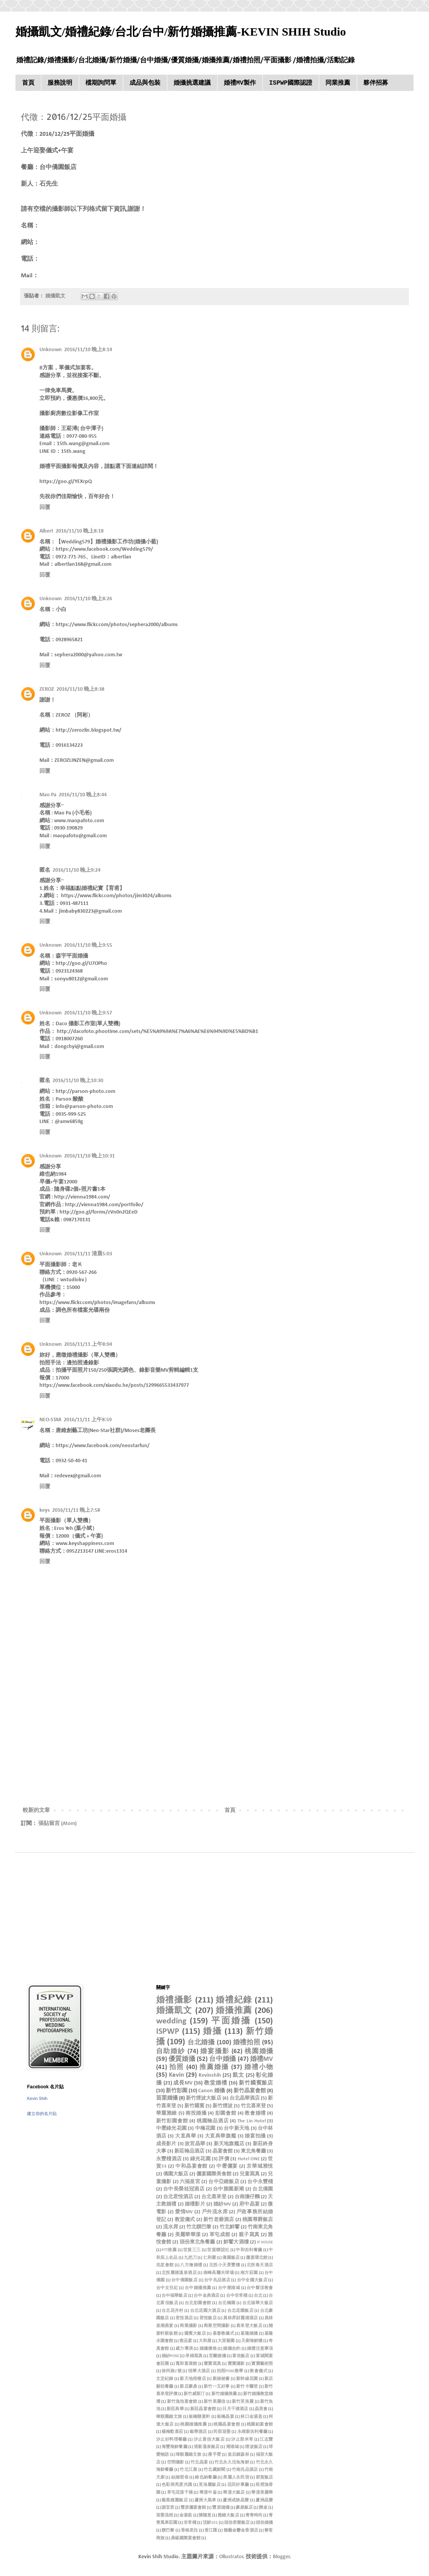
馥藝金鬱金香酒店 (241, 2530)
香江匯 (211, 2530)
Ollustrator (231, 2557)
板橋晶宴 (225, 2417)
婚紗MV (222, 2204)
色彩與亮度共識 (177, 2485)
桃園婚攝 (259, 2051)
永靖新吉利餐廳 (252, 2432)
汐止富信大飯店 (209, 2440)
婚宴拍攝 (255, 2136)
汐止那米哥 (242, 2440)
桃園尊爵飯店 (257, 2220)
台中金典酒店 (207, 2296)
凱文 (238, 2075)
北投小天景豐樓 (224, 2265)
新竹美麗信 (214, 2402)
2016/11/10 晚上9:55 (88, 945)
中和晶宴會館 (191, 2166)
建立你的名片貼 (42, 2113)
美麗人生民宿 (236, 2477)
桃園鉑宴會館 (260, 2424)
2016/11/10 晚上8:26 (88, 599)
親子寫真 (249, 2235)
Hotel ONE (249, 2159)
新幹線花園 (247, 2379)
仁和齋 (209, 2258)
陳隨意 (205, 2515)
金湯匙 (185, 2515)
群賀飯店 (264, 2477)
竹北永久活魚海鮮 (231, 2462)
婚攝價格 (208, 2349)
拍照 (176, 2067)
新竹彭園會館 (172, 2121)
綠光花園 (200, 2159)
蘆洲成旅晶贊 (236, 2500)
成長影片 (166, 2144)
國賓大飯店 (195, 2334)
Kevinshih (210, 2075)
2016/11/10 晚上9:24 (76, 870)
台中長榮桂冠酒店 (183, 2189)
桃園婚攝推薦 (193, 2424)
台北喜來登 (213, 2197)
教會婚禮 (255, 2113)
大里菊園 (226, 2341)
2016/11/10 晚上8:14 (88, 350)
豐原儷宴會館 (193, 2508)
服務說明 (60, 83)
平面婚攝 (231, 2021)
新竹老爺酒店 (218, 2220)
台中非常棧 (237, 2296)
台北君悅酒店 (178, 2197)
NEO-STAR (50, 1420)
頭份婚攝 (264, 2523)
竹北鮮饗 (230, 2227)
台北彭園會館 (198, 2303)
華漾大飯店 (234, 2493)
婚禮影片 (195, 2204)
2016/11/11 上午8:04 (88, 1344)
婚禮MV (261, 2059)
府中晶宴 (249, 2204)
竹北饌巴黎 (198, 2227)
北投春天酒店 (260, 2265)
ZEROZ (46, 689)
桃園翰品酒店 (213, 2121)
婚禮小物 (258, 2067)
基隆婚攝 (249, 2334)
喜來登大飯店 (249, 2326)
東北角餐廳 (253, 2151)
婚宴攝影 (214, 2051)
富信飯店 (241, 2356)
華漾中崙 (208, 2493)
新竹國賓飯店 (256, 2083)
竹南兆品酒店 (245, 2470)
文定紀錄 (165, 2379)
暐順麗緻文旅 (169, 2417)
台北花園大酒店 (205, 2311)
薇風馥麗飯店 (175, 2500)
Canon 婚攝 (211, 2091)
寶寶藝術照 (262, 2364)
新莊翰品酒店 (189, 2151)
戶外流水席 (215, 2212)
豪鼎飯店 (244, 2508)
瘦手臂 (214, 2455)
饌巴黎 (168, 2530)
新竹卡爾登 (247, 2387)
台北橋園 (227, 2303)
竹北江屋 (188, 2470)
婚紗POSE (170, 2356)
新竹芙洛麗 (243, 2402)
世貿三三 (192, 2250)
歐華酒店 (198, 2432)
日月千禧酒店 (235, 2409)
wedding (171, 2021)
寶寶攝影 (236, 2364)
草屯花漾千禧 (180, 2493)
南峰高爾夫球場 (218, 2273)
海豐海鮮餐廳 (174, 2447)
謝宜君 (168, 2508)
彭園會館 (225, 2113)
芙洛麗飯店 (210, 2485)
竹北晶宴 (199, 2462)
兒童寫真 (250, 2174)
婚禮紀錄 (234, 2000)
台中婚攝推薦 (198, 2288)
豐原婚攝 (220, 2508)
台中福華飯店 (174, 2296)
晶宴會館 (223, 2151)
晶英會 (261, 2409)
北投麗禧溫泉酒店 (179, 2273)
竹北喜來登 (253, 2106)
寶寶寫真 (212, 2364)
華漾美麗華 (262, 2493)
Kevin (176, 2075)
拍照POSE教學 (230, 2371)
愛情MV (184, 2212)
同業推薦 (337, 83)
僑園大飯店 (175, 2174)
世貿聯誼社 (218, 2250)
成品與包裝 (144, 83)
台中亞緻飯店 (223, 2182)
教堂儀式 (185, 2220)
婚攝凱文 (174, 2010)
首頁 (28, 83)
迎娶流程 (164, 2515)
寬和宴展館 (186, 2364)
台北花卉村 (173, 2311)
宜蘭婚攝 (217, 2356)
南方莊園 (249, 2273)
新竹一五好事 (217, 2387)
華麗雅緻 (166, 2113)
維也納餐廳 (205, 2477)
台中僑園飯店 (184, 2280)
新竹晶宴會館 (249, 2091)
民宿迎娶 (222, 2432)
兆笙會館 (165, 2265)
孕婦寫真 (194, 2356)
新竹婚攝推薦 (224, 2394)
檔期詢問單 (100, 83)
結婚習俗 (180, 2477)
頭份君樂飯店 (237, 2523)
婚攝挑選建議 (192, 83)
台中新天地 (236, 2128)
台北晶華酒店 (245, 2098)
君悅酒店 (184, 2318)
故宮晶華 (195, 2144)
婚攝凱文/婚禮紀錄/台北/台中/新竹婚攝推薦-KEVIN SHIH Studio (180, 31)
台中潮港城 (229, 2288)
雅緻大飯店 (228, 2515)
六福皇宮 (190, 2182)
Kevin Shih (37, 2098)
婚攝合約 (231, 2349)
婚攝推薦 (234, 2010)
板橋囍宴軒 (199, 2417)
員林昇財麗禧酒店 (240, 2318)
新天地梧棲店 (193, 2379)
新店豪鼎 (188, 2387)
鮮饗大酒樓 (236, 2242)
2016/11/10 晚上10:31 (89, 1156)
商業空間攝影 (217, 2326)
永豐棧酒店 (169, 2159)
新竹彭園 (176, 2091)
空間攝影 (175, 2462)
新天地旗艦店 (229, 2144)
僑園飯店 (231, 2258)
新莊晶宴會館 (203, 2409)
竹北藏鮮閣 (214, 2470)
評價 (224, 2159)
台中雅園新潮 (228, 2189)
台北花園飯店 (240, 2311)
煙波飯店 (253, 2447)
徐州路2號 (172, 2371)
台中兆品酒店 (217, 2280)
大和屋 (205, 2341)
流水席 (170, 2227)
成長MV (182, 2083)
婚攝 (212, 2031)
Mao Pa (47, 795)
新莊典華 (175, 2409)
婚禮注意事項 (260, 2349)
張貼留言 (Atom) (57, 1824)
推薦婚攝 (214, 2067)
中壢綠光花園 (171, 2128)
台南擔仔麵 (247, 2197)
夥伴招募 (375, 83)
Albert (46, 531)
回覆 (44, 507)
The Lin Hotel (251, 2121)
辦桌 (263, 2508)
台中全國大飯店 (252, 2280)
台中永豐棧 (260, 2182)
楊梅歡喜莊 (172, 2432)
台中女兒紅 (167, 2288)
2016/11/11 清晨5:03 (88, 1254)
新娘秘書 (221, 2379)
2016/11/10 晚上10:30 (78, 1081)
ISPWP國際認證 (290, 83)
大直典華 (185, 2136)
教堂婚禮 (215, 2083)
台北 (258, 2296)
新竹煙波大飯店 (203, 2098)
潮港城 (232, 2447)
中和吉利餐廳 (249, 2250)
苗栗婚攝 (167, 2098)
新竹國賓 (194, 2106)
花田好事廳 (238, 2485)
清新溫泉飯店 (207, 2447)
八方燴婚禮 (191, 2265)
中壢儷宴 (227, 2166)
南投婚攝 (196, 2113)
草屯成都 (219, 2235)
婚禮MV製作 (240, 83)
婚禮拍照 (246, 2042)
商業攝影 (188, 2326)
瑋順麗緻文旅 (188, 2455)
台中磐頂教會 (260, 2288)
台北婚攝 (201, 2042)
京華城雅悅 (260, 2166)
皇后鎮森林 (238, 2455)
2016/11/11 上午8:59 (88, 1420)
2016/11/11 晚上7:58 (76, 1510)
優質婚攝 (182, 2059)
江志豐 (266, 2440)
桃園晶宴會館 (226, 2424)
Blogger (281, 2557)
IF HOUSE (265, 2242)
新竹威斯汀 (194, 2394)
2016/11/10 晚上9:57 (88, 1013)
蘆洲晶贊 (264, 2500)
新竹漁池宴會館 (182, 2402)
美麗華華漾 (188, 2235)
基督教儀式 (223, 2334)
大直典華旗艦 (221, 2136)
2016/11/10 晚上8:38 (80, 689)
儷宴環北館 (256, 2258)
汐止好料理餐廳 (171, 2440)
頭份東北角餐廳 (197, 2242)
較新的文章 (36, 1810)
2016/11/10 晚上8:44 (83, 795)
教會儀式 (258, 2371)
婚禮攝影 (174, 2000)
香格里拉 (189, 2530)
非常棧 (190, 2523)
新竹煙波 (223, 2106)
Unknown (50, 350)
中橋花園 (205, 2128)
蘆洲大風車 (205, 2500)
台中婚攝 (222, 2059)
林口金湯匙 (251, 2417)
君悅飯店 (208, 2318)
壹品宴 (185, 2341)
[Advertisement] (214, 1742)
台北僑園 (262, 2189)
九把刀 (190, 2258)
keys (44, 1510)
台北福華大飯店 (257, 2303)
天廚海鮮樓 (251, 2341)
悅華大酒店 (199, 2371)
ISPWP (167, 2031)
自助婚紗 (170, 2051)
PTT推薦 (169, 2250)
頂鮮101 (210, 2523)
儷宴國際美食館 (214, 2174)
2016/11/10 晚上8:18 (80, 531)
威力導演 (184, 2349)
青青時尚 (253, 2515)
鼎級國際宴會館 (186, 2538)
